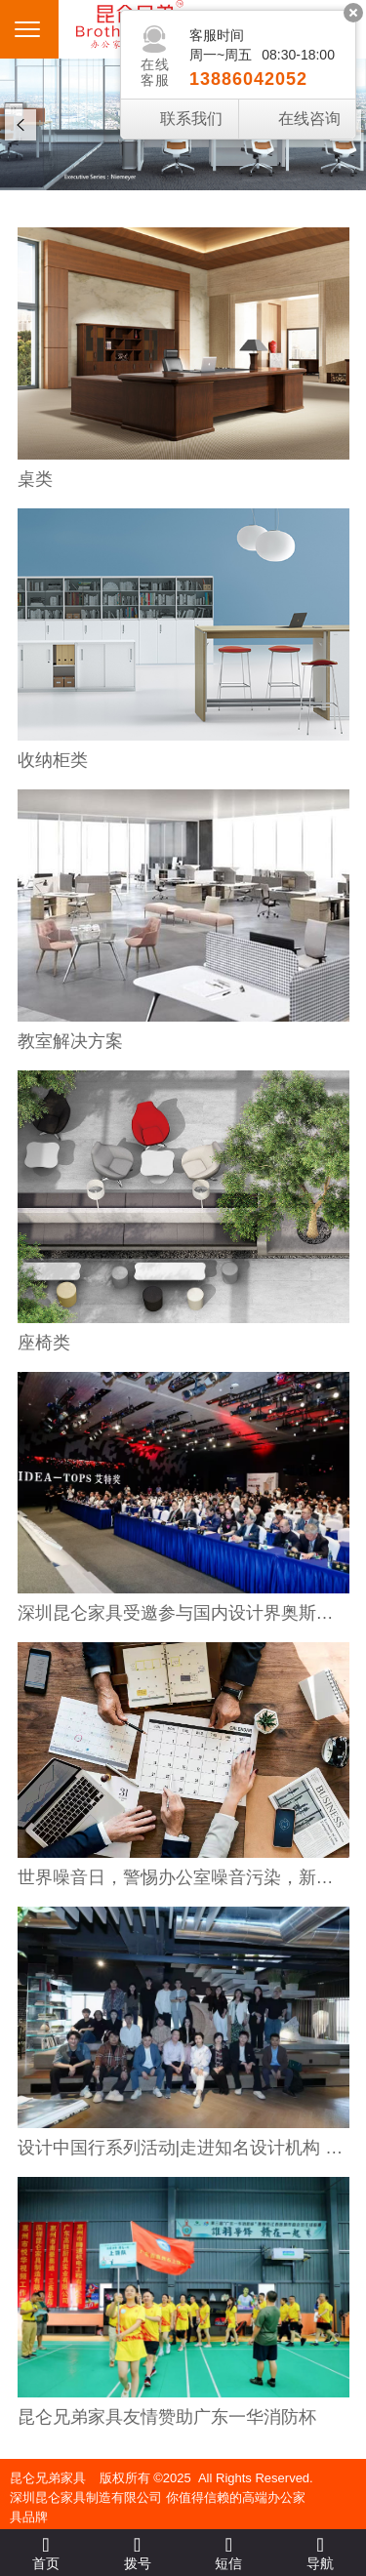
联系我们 (191, 118)
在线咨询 (309, 118)
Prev (20, 125)
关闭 (353, 12)
